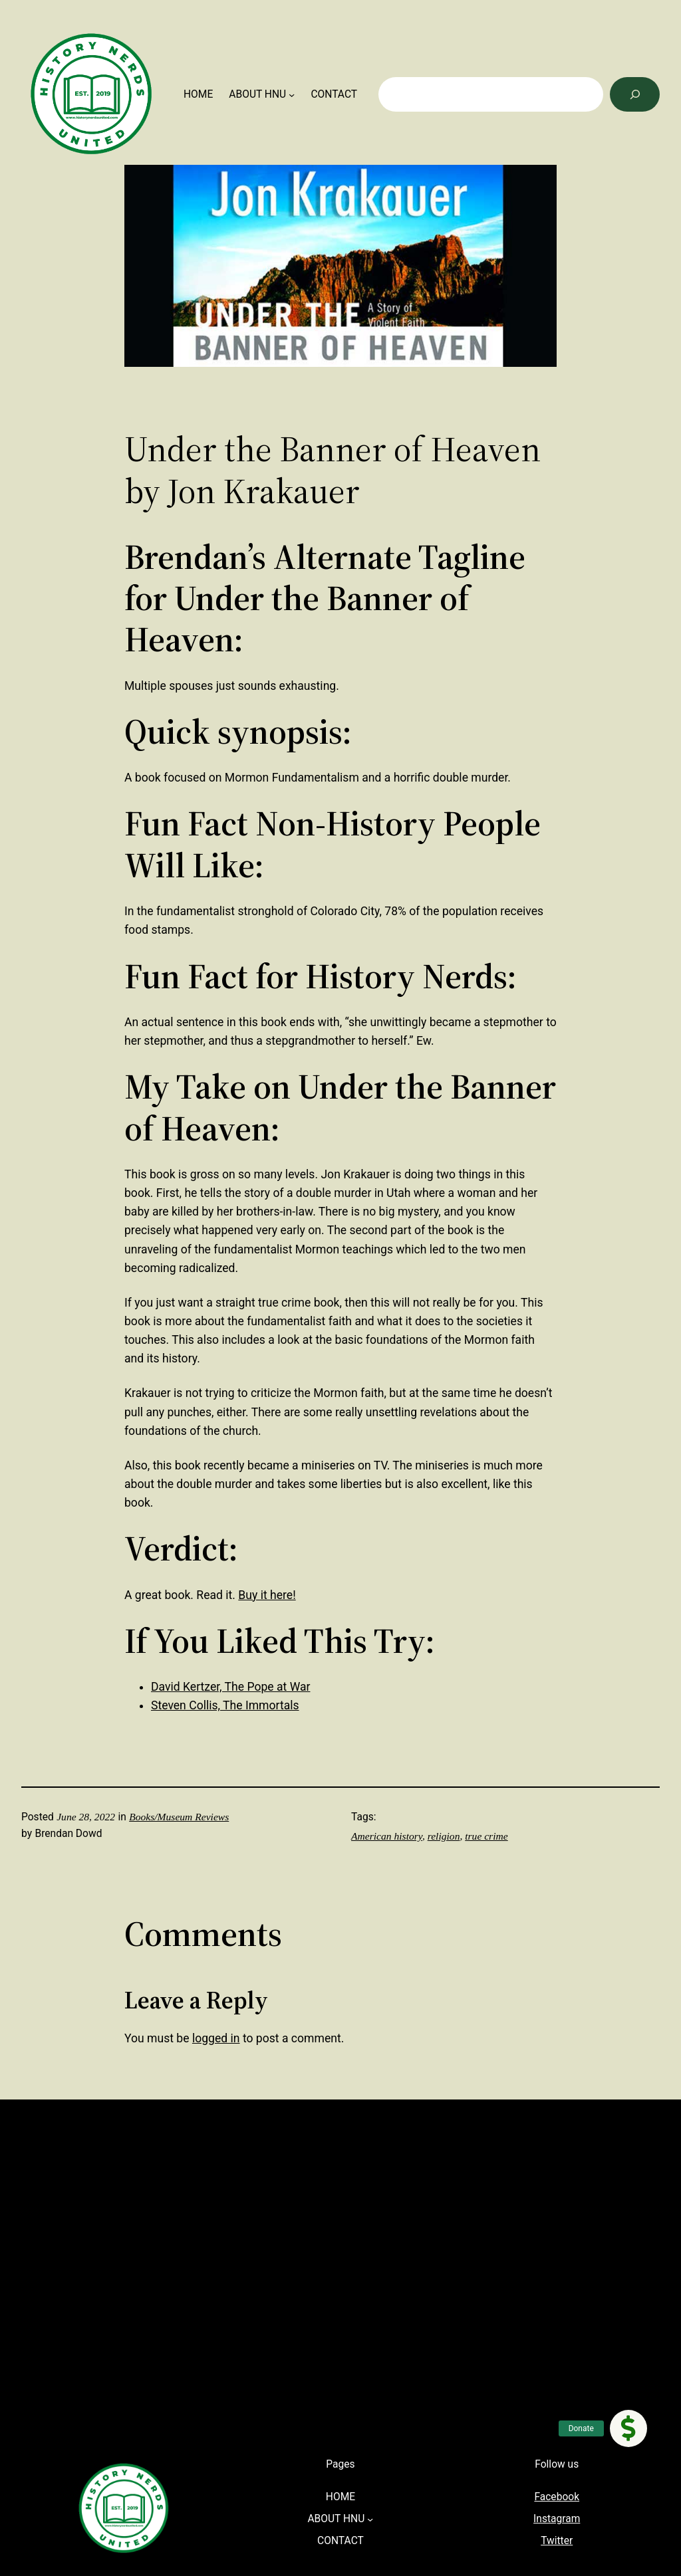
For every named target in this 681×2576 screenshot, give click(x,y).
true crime (486, 1836)
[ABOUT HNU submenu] (292, 95)
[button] (628, 2428)
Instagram (556, 2519)
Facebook (556, 2497)
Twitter (557, 2541)
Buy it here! (266, 1595)
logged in (216, 2038)
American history (386, 1836)
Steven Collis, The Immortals (225, 1705)
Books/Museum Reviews (179, 1816)
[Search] (635, 94)
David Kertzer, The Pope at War (230, 1686)
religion (444, 1836)
